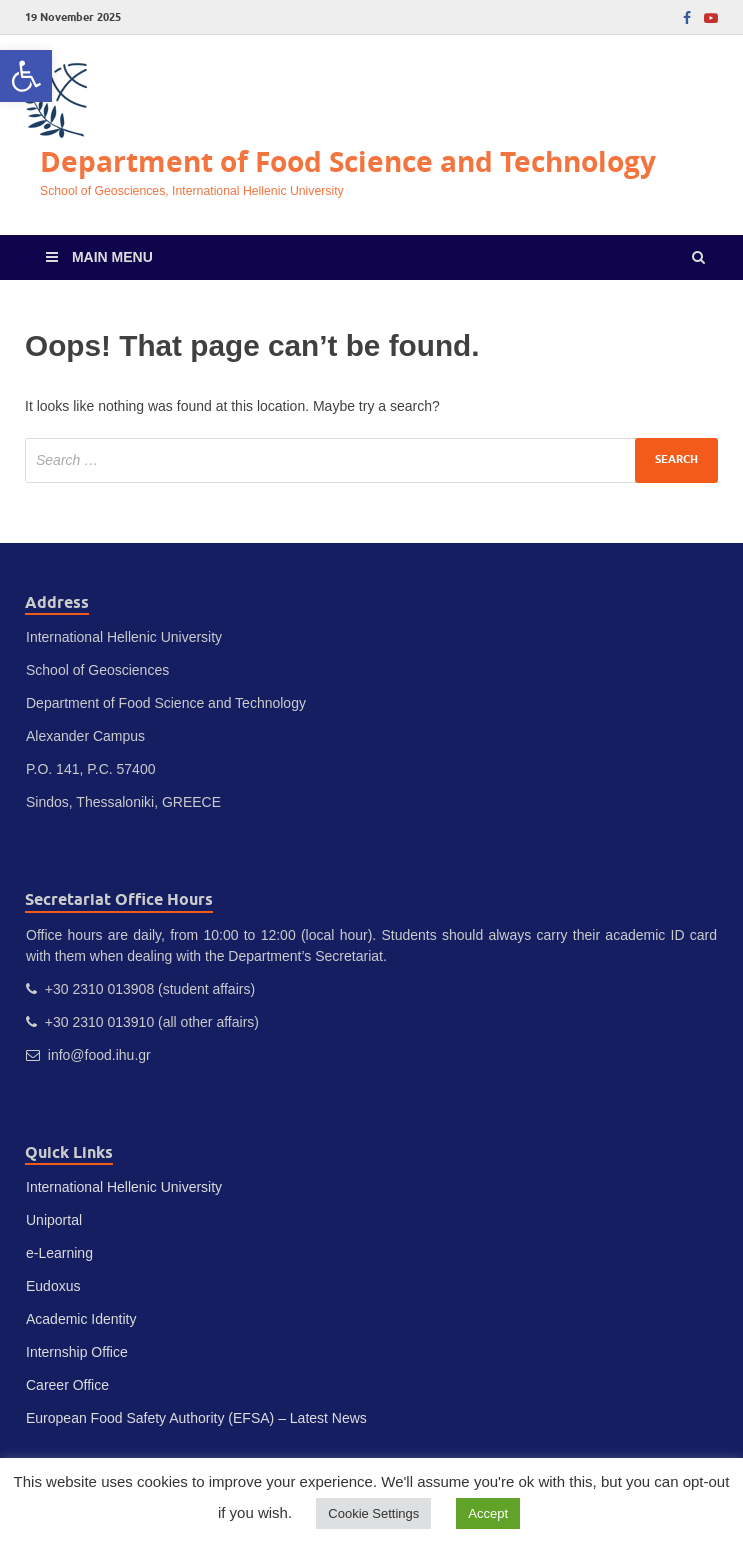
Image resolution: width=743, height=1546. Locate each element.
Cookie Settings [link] (373, 1513)
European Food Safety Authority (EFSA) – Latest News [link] (196, 1418)
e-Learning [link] (59, 1253)
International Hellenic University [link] (124, 1187)
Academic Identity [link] (81, 1319)
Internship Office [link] (77, 1352)
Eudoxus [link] (53, 1286)
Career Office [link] (67, 1385)
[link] (26, 76)
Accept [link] (488, 1513)
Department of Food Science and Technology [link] (348, 161)
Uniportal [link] (54, 1220)
